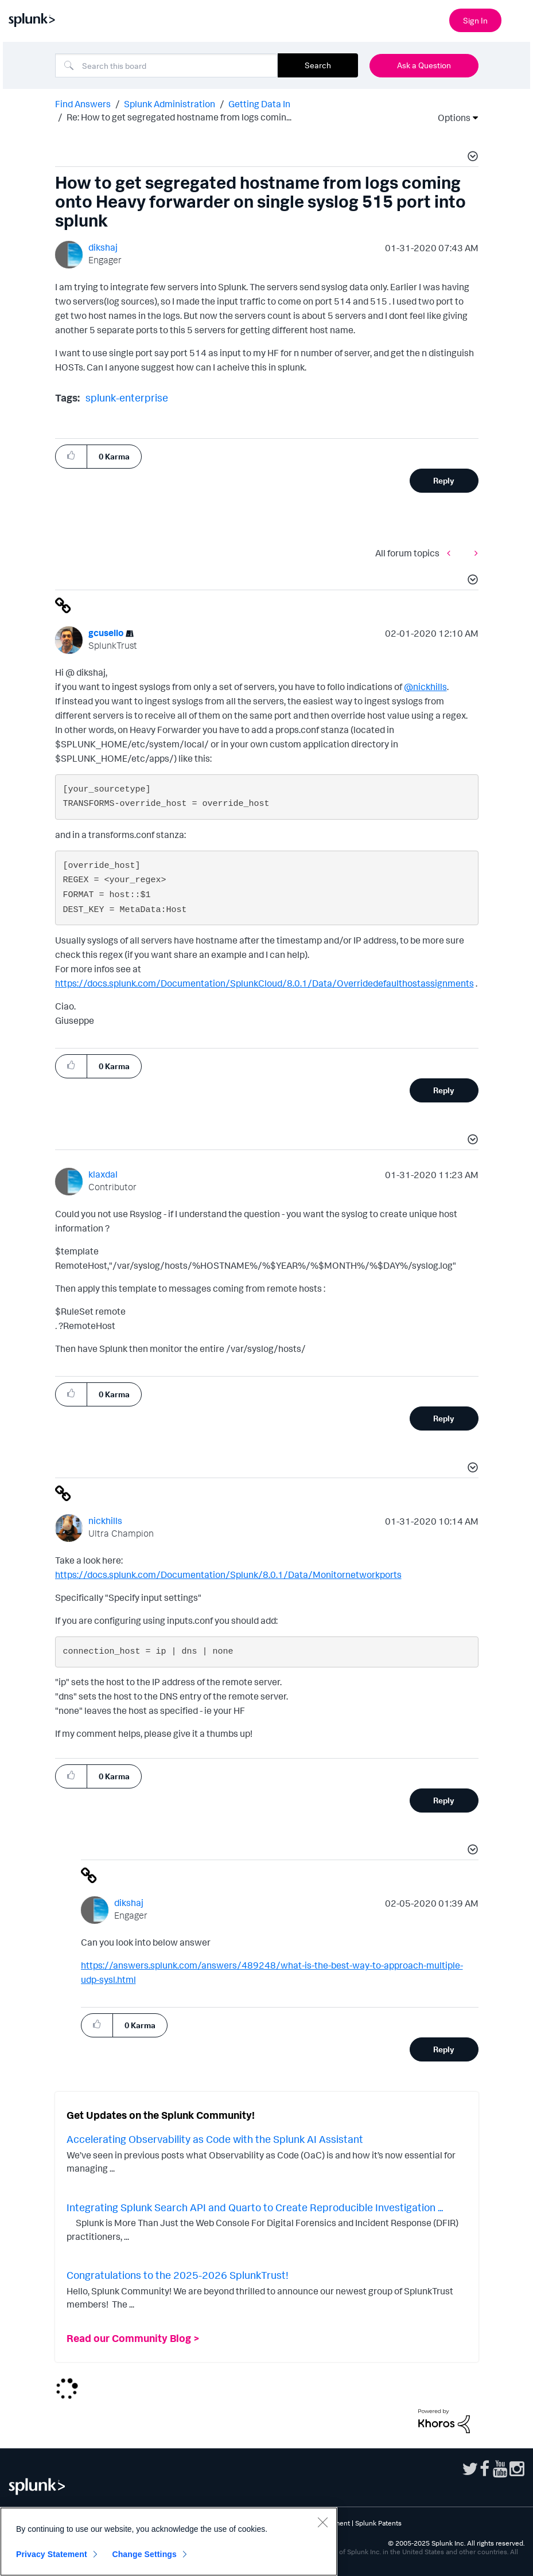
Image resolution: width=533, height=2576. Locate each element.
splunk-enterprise (126, 397)
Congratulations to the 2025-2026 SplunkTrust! (178, 2275)
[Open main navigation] (517, 19)
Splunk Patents (378, 2523)
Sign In (475, 20)
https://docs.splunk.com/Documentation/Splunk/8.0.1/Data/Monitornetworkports (228, 1574)
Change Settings (144, 2554)
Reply (443, 480)
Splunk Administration (169, 104)
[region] (168, 2541)
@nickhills (425, 686)
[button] (471, 157)
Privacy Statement (51, 2554)
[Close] (322, 2522)
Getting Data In (259, 104)
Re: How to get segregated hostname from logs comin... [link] (179, 117)
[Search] (166, 65)
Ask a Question (424, 65)
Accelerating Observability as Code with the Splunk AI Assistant (215, 2139)
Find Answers (83, 104)
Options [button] (450, 117)
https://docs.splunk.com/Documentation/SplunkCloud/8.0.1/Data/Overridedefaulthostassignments (264, 983)
